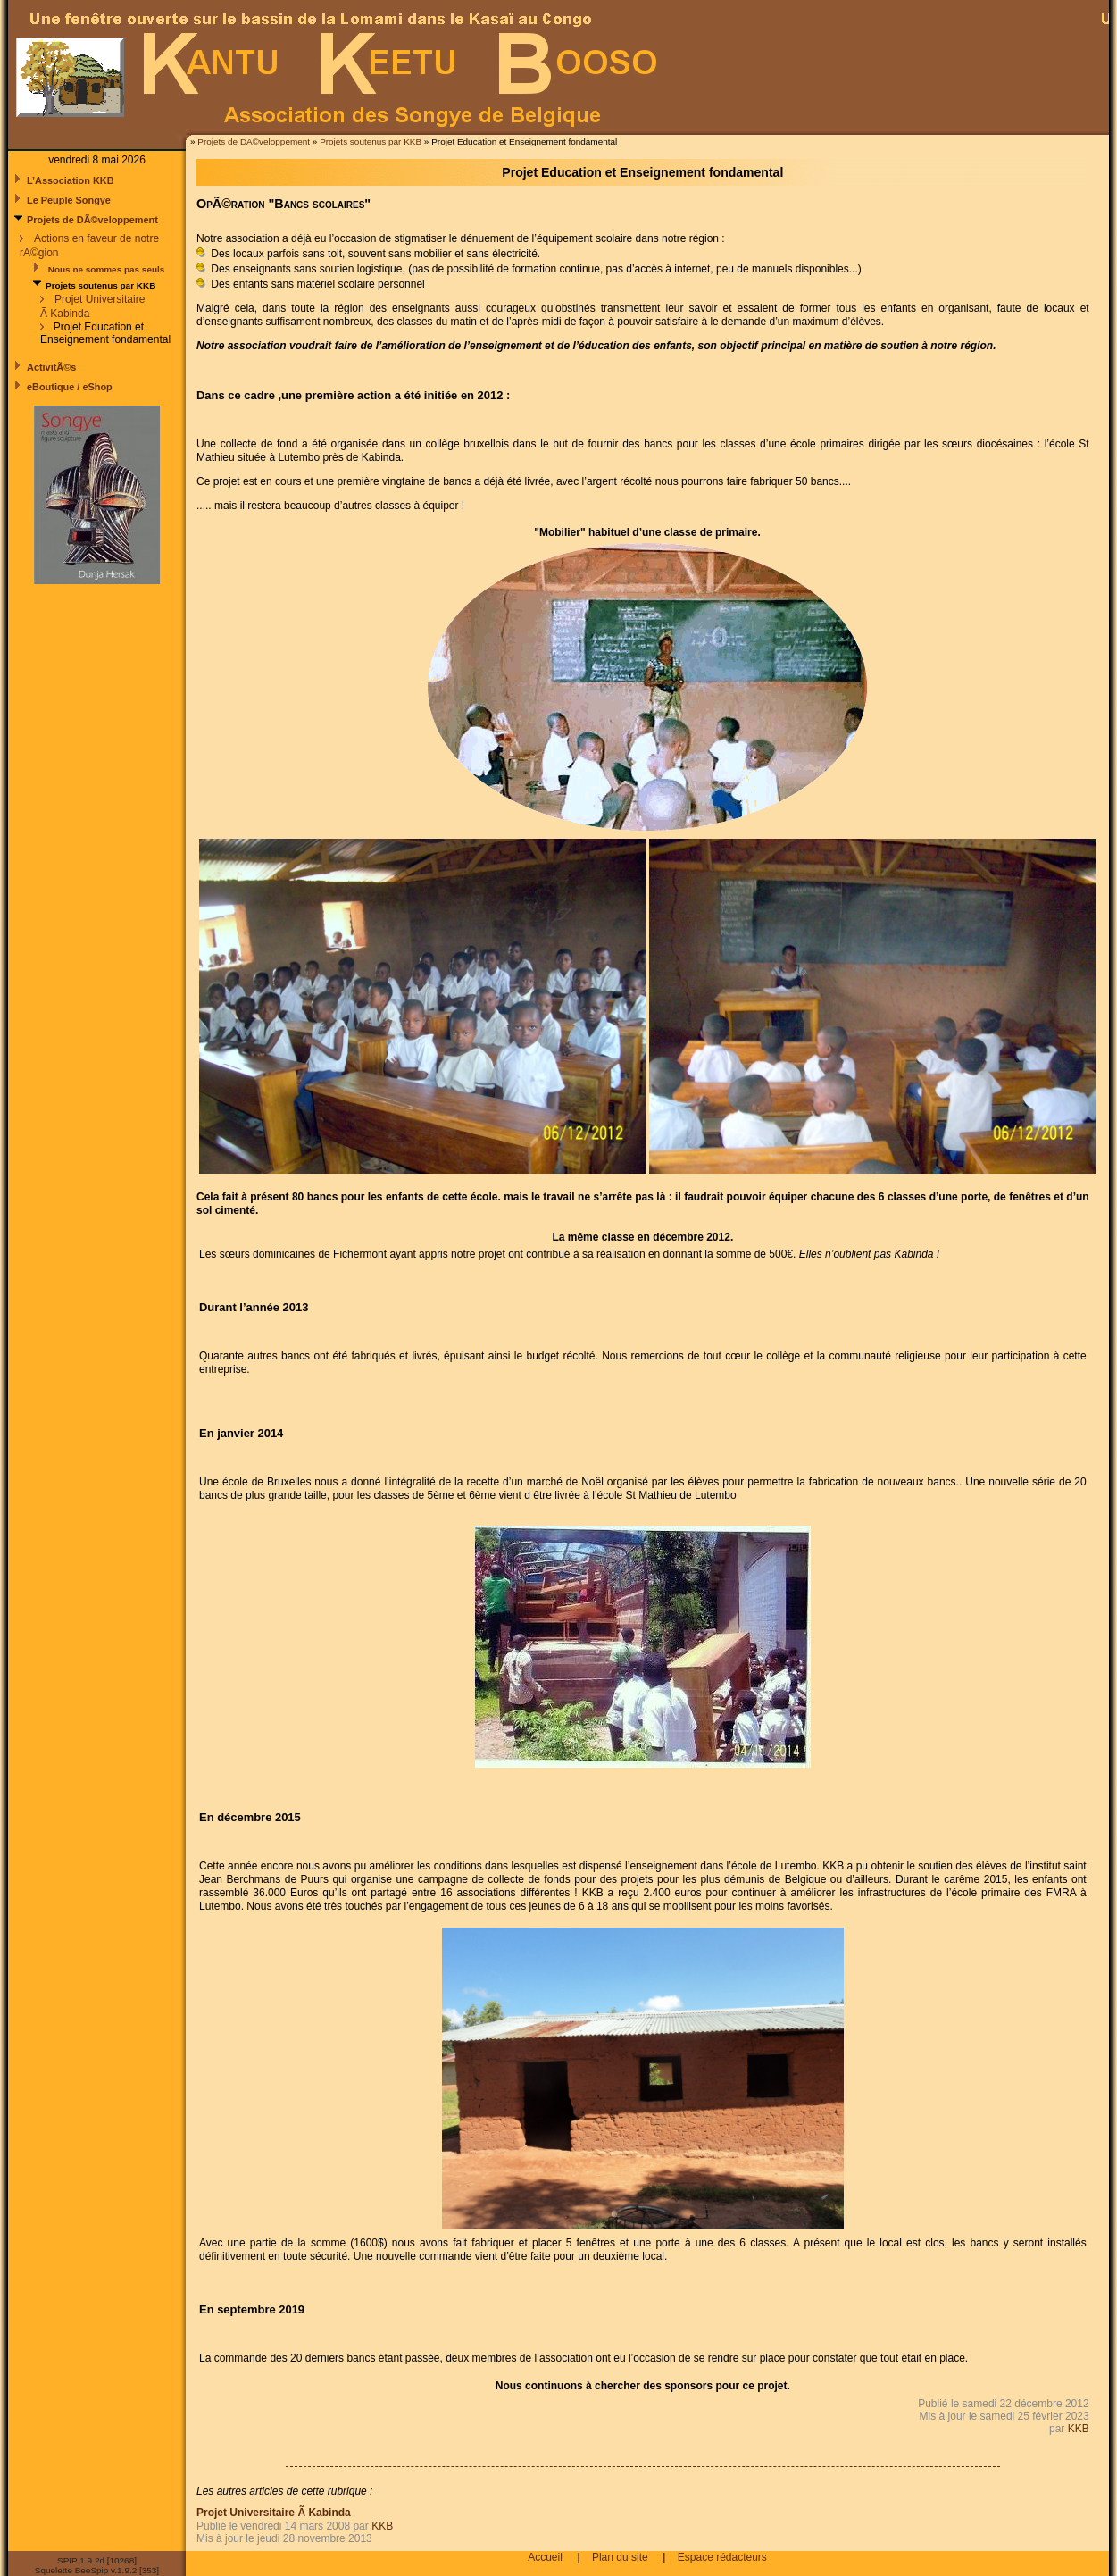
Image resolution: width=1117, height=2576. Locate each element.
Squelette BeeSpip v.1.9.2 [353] (97, 2570)
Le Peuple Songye (69, 200)
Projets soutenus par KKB (370, 141)
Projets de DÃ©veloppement (253, 141)
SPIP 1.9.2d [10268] (97, 2560)
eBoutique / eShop (70, 386)
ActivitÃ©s (51, 367)
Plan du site (620, 2557)
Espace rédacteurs (722, 2557)
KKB (1078, 2428)
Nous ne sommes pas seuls (105, 269)
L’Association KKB (70, 180)
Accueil (545, 2557)
